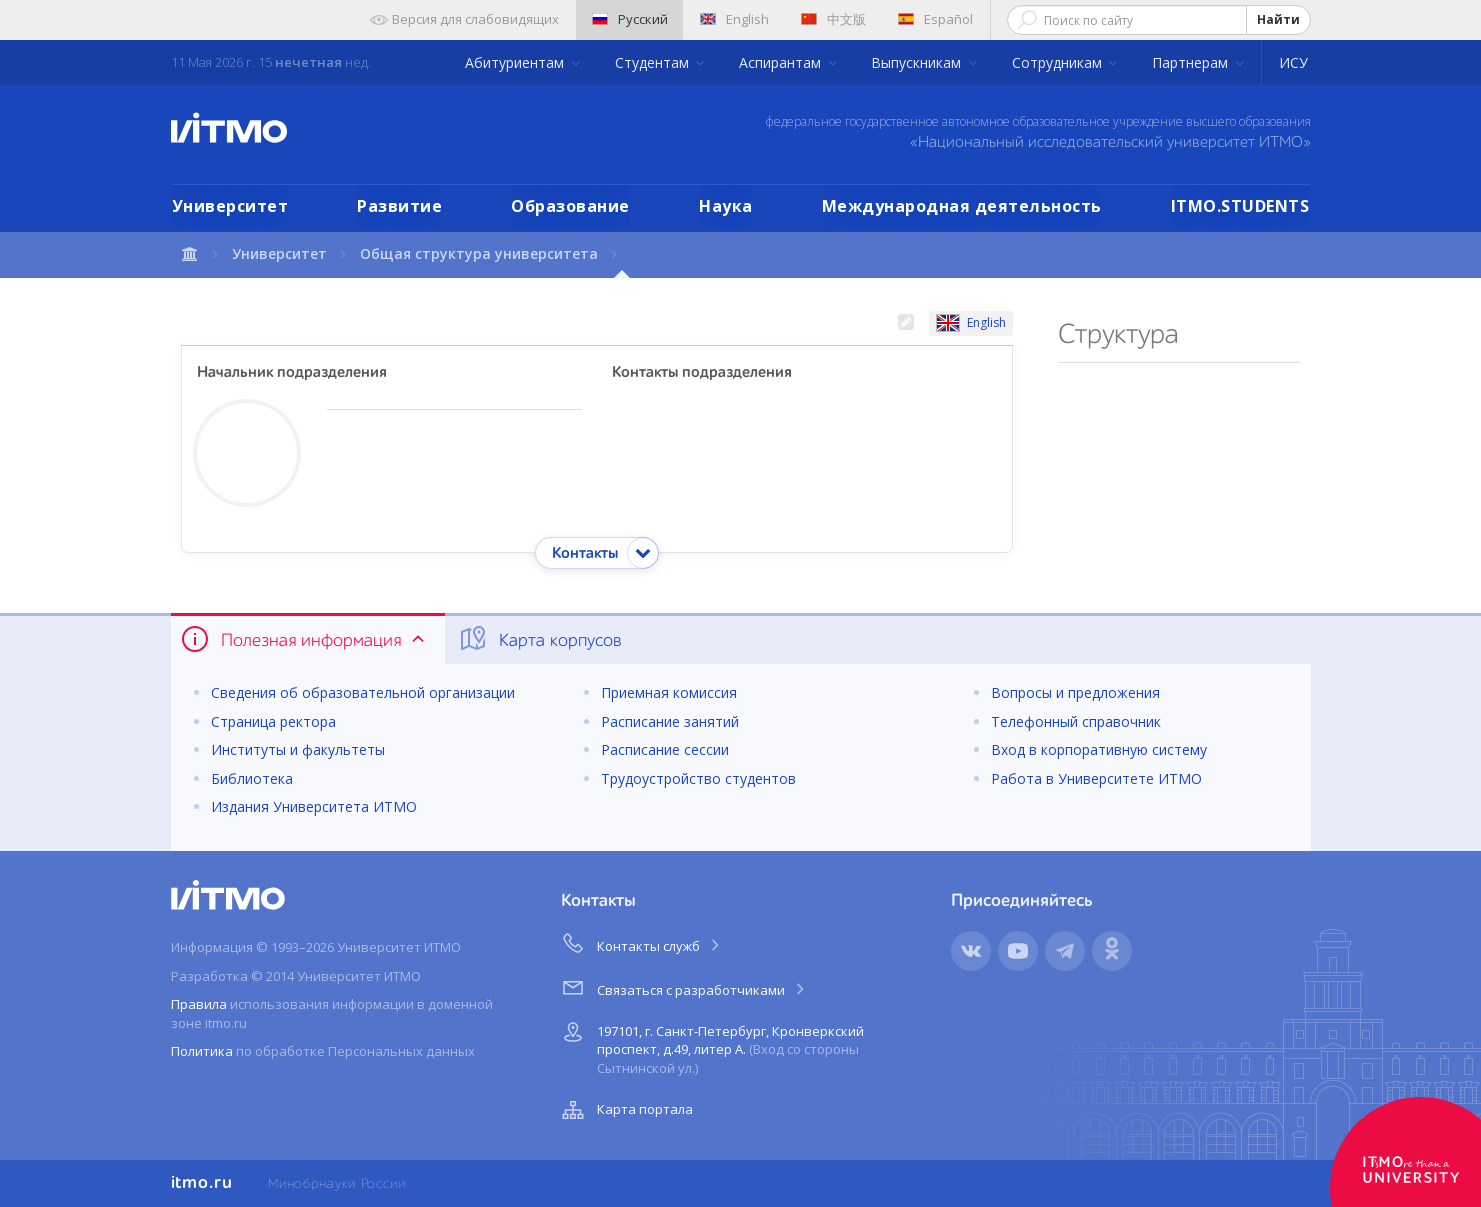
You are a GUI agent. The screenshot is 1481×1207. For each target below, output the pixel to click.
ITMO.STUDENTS (1240, 206)
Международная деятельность (962, 206)
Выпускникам (918, 62)
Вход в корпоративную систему (1099, 749)
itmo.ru (202, 1183)
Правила (199, 1004)
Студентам (654, 62)
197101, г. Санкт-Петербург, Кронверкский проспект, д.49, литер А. (710, 1046)
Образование (570, 206)
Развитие (399, 206)
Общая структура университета (479, 253)
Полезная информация (304, 639)
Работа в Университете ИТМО (1096, 778)
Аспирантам (782, 62)
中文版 (833, 19)
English (734, 19)
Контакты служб (642, 943)
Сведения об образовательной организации (363, 692)
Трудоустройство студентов (698, 778)
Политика (202, 1051)
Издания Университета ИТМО (314, 806)
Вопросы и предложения (1075, 692)
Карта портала (625, 1110)
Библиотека (252, 778)
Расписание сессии (665, 749)
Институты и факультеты (298, 749)
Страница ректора (273, 721)
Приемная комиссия (669, 692)
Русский (630, 19)
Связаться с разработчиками (684, 987)
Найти (1278, 19)
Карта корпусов (539, 639)
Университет (230, 206)
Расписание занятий (670, 721)
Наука (726, 206)
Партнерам (1192, 62)
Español (935, 19)
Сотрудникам (1059, 62)
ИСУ (1293, 62)
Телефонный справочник (1076, 721)
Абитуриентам (516, 62)
